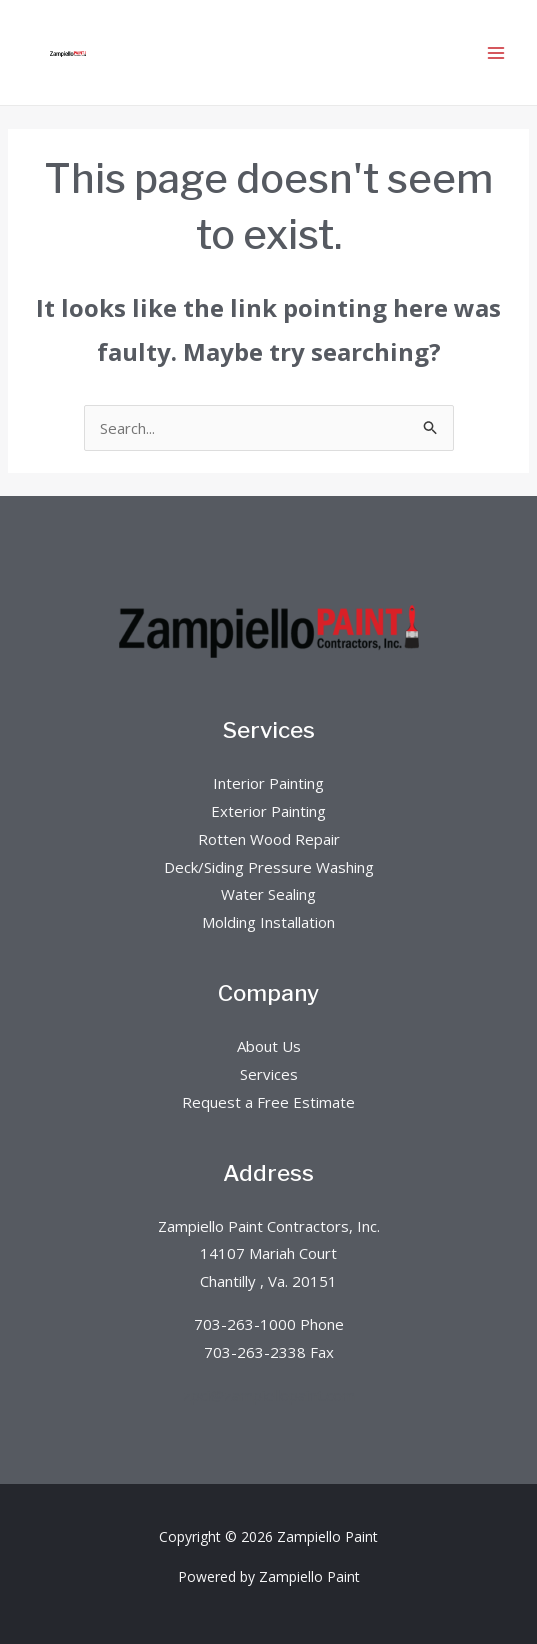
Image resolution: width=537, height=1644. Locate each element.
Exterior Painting (268, 811)
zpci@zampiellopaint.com (269, 1395)
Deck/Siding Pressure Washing (269, 867)
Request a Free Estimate (268, 1102)
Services (269, 1074)
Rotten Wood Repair (269, 839)
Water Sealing (268, 894)
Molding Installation (268, 922)
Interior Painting (268, 783)
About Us (269, 1046)
